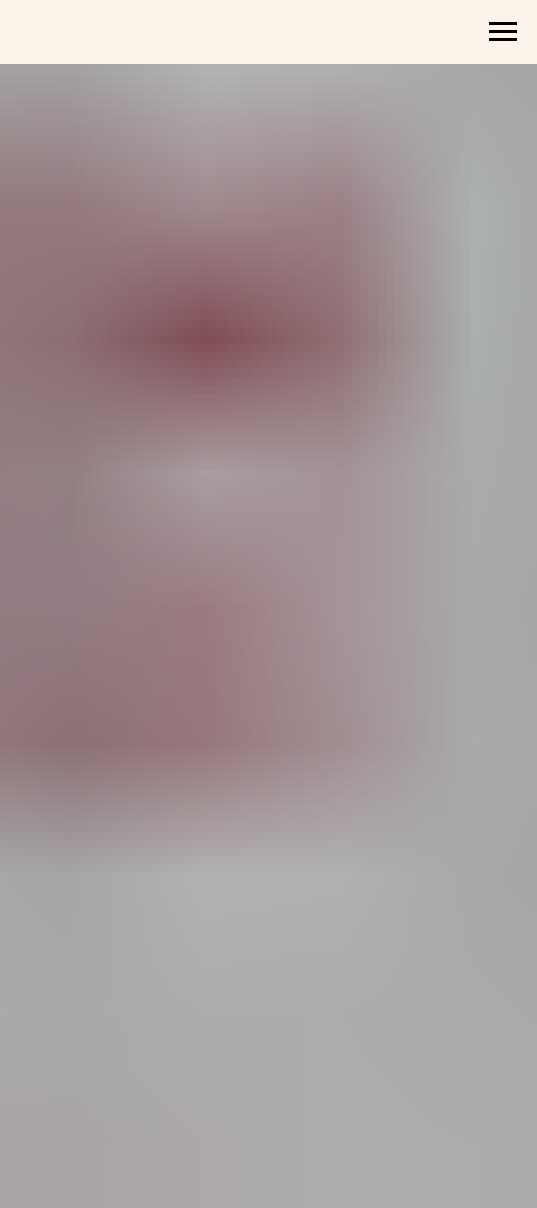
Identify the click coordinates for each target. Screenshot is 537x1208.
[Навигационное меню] (503, 32)
